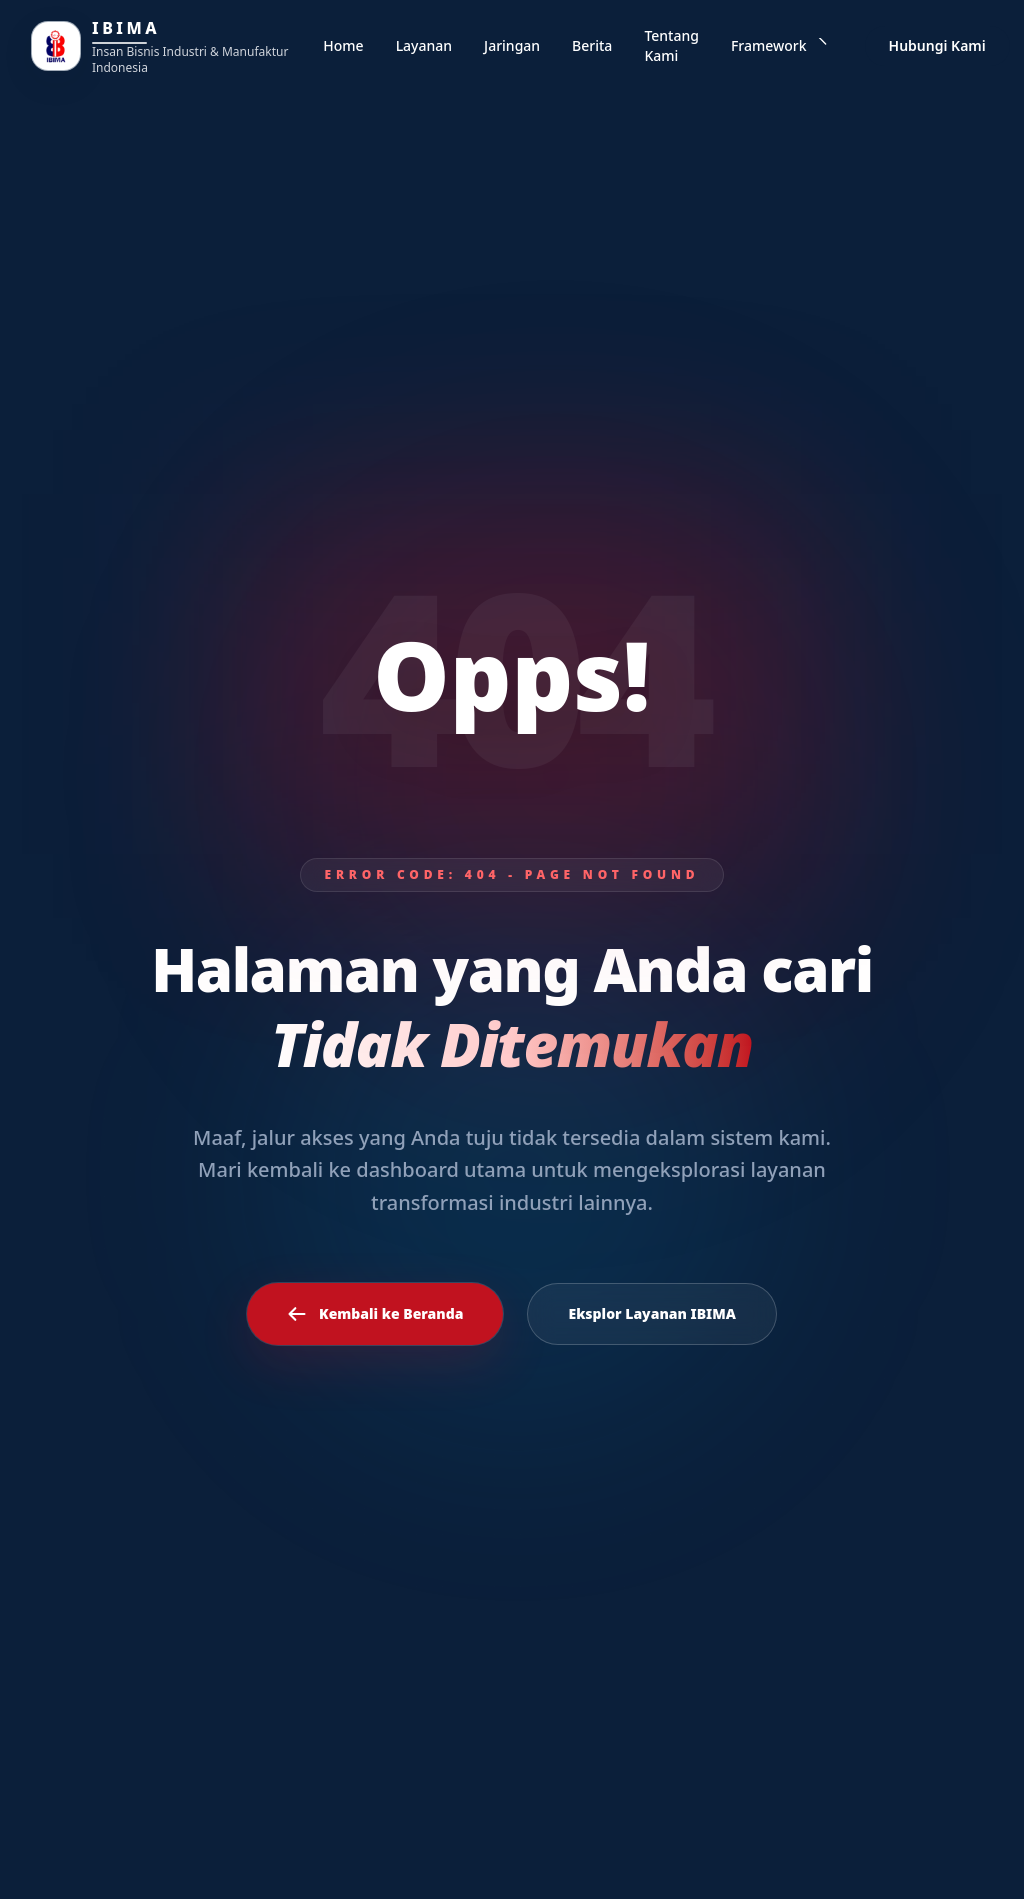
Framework (780, 45)
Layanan (424, 45)
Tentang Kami (671, 45)
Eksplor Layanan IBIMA (652, 1313)
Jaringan (512, 45)
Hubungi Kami (937, 45)
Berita (592, 45)
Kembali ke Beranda (375, 1314)
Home (343, 45)
